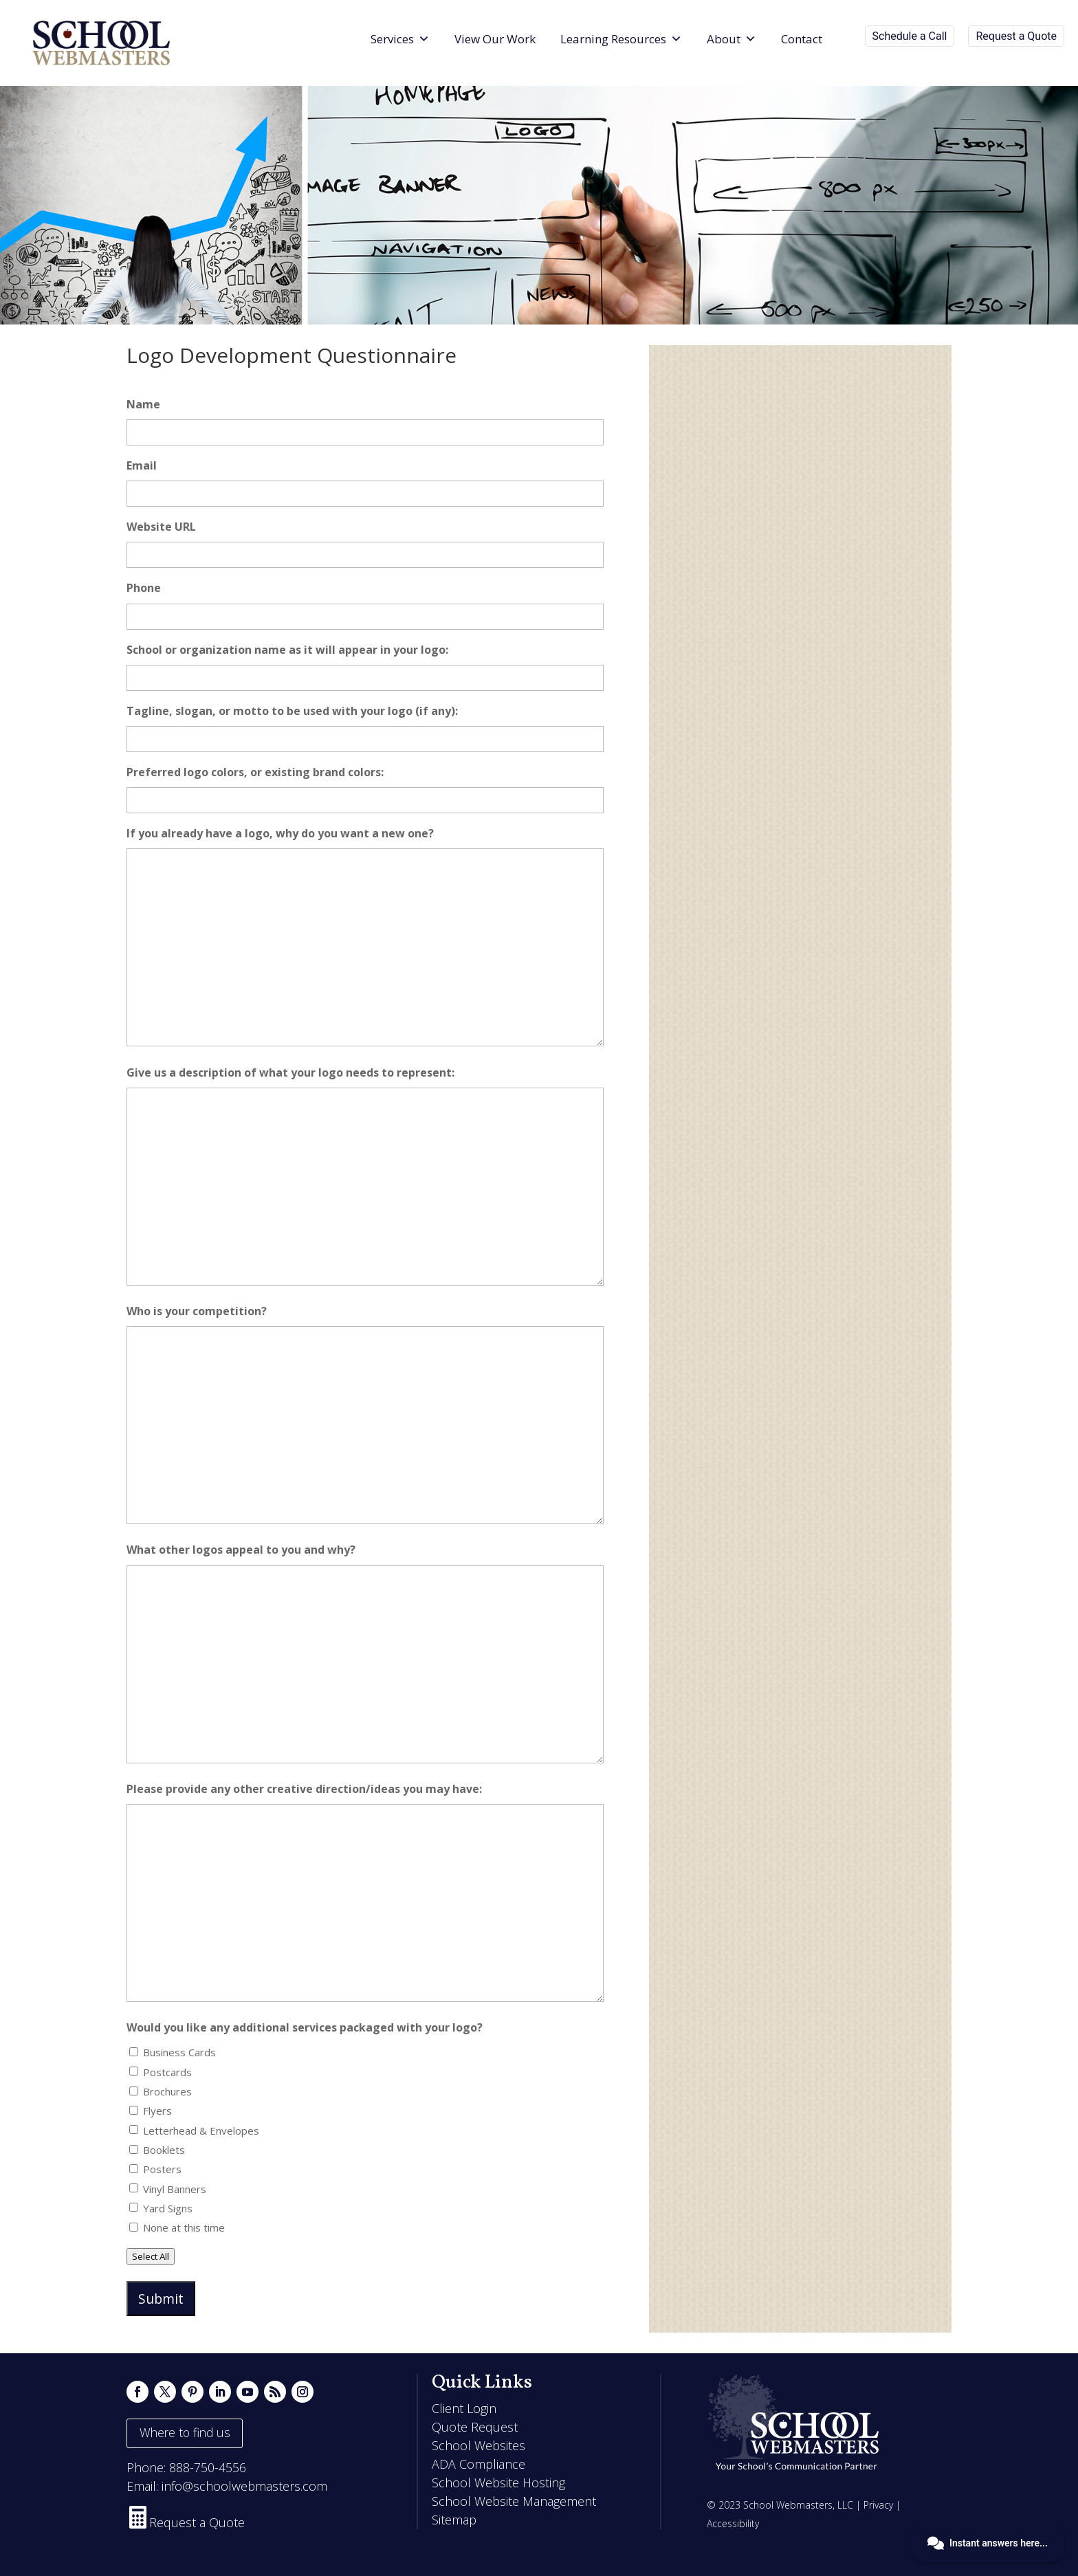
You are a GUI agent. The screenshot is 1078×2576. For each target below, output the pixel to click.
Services (400, 39)
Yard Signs (167, 2208)
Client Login (464, 2408)
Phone (143, 587)
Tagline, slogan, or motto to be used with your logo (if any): (292, 710)
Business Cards (179, 2052)
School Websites (478, 2445)
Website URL (161, 526)
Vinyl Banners (174, 2189)
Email (141, 465)
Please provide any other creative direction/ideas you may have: (304, 1788)
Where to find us (185, 2432)
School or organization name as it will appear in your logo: (287, 649)
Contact (801, 39)
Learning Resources (621, 39)
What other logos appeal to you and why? (240, 1549)
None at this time (184, 2227)
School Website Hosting (498, 2482)
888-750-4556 (207, 2467)
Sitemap (454, 2519)
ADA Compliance (478, 2464)
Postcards (167, 2072)
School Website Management (514, 2501)
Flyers (157, 2110)
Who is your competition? (196, 1311)
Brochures (167, 2091)
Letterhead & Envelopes (201, 2130)
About (731, 39)
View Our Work (495, 39)
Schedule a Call (909, 36)
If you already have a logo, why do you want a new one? (280, 833)
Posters (162, 2169)
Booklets (164, 2150)
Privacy (878, 2504)
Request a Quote (1016, 36)
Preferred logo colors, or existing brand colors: (255, 772)
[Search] (847, 39)
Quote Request (475, 2427)
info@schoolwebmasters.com (244, 2486)
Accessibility (733, 2523)
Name (143, 404)
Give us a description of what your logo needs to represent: (290, 1072)
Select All (150, 2256)
